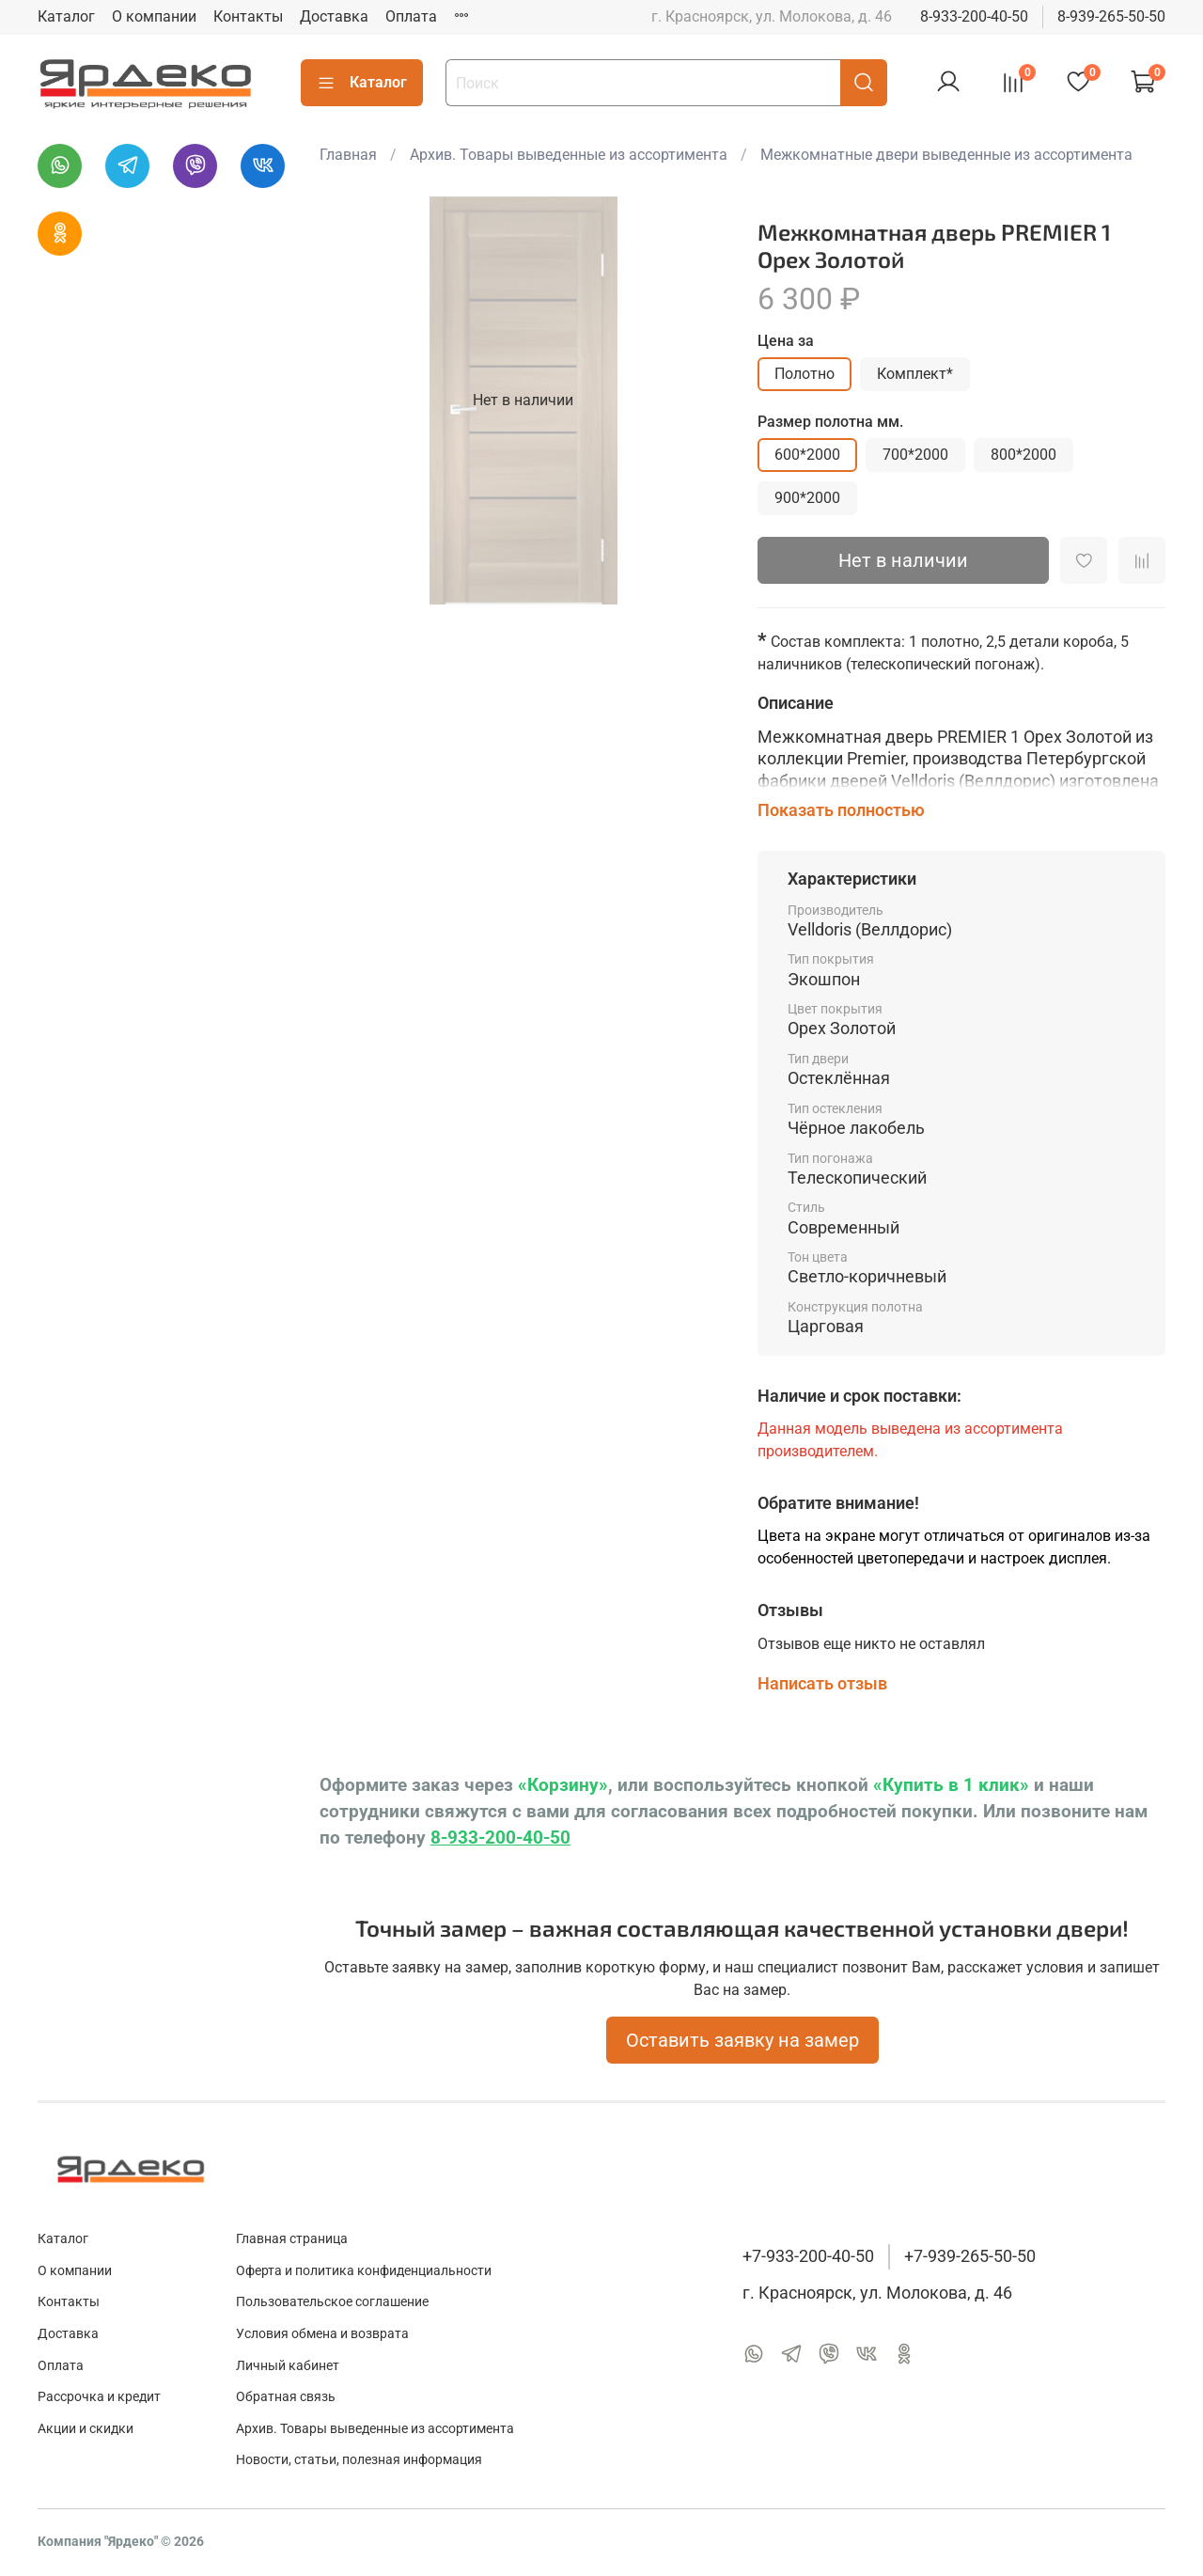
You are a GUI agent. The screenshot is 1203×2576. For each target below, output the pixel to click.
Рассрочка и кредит (99, 2397)
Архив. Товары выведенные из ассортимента (568, 155)
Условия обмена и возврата (322, 2334)
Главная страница (292, 2239)
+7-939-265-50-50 (970, 2256)
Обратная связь (286, 2397)
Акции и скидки (85, 2429)
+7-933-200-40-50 (808, 2256)
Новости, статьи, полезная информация (359, 2460)
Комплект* (915, 374)
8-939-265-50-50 (1111, 16)
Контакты (248, 16)
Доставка (334, 16)
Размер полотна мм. (830, 422)
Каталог (66, 16)
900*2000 (807, 498)
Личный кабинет (287, 2366)
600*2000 (807, 454)
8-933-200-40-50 (974, 16)
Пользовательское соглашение (332, 2302)
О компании (154, 16)
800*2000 (1023, 454)
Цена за (786, 341)
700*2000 (915, 454)
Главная (348, 155)
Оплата (411, 16)
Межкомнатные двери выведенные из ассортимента (946, 155)
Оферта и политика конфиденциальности (364, 2271)
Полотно (804, 374)
